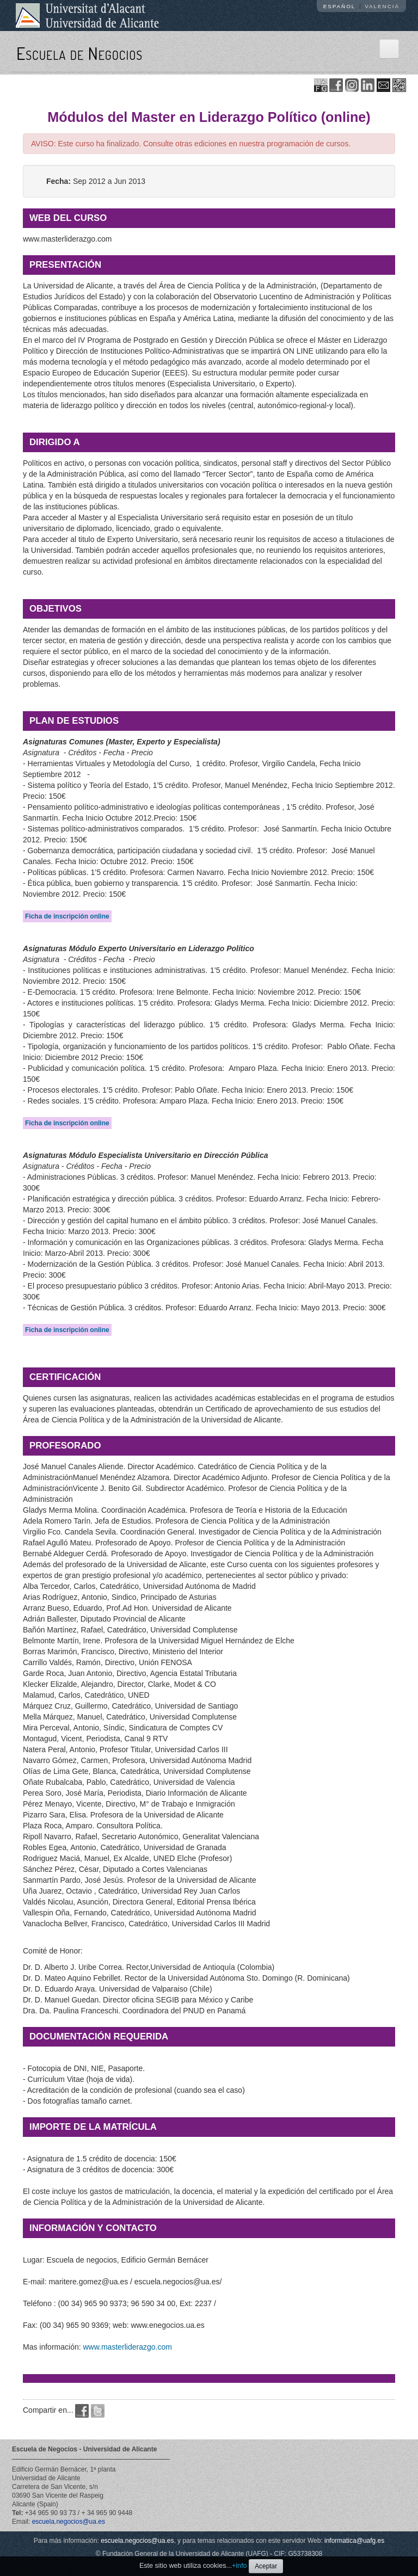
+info (239, 2565)
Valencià (382, 6)
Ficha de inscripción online (67, 916)
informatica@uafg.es (354, 2540)
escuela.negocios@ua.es (68, 2521)
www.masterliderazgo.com (127, 2347)
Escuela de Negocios (79, 53)
